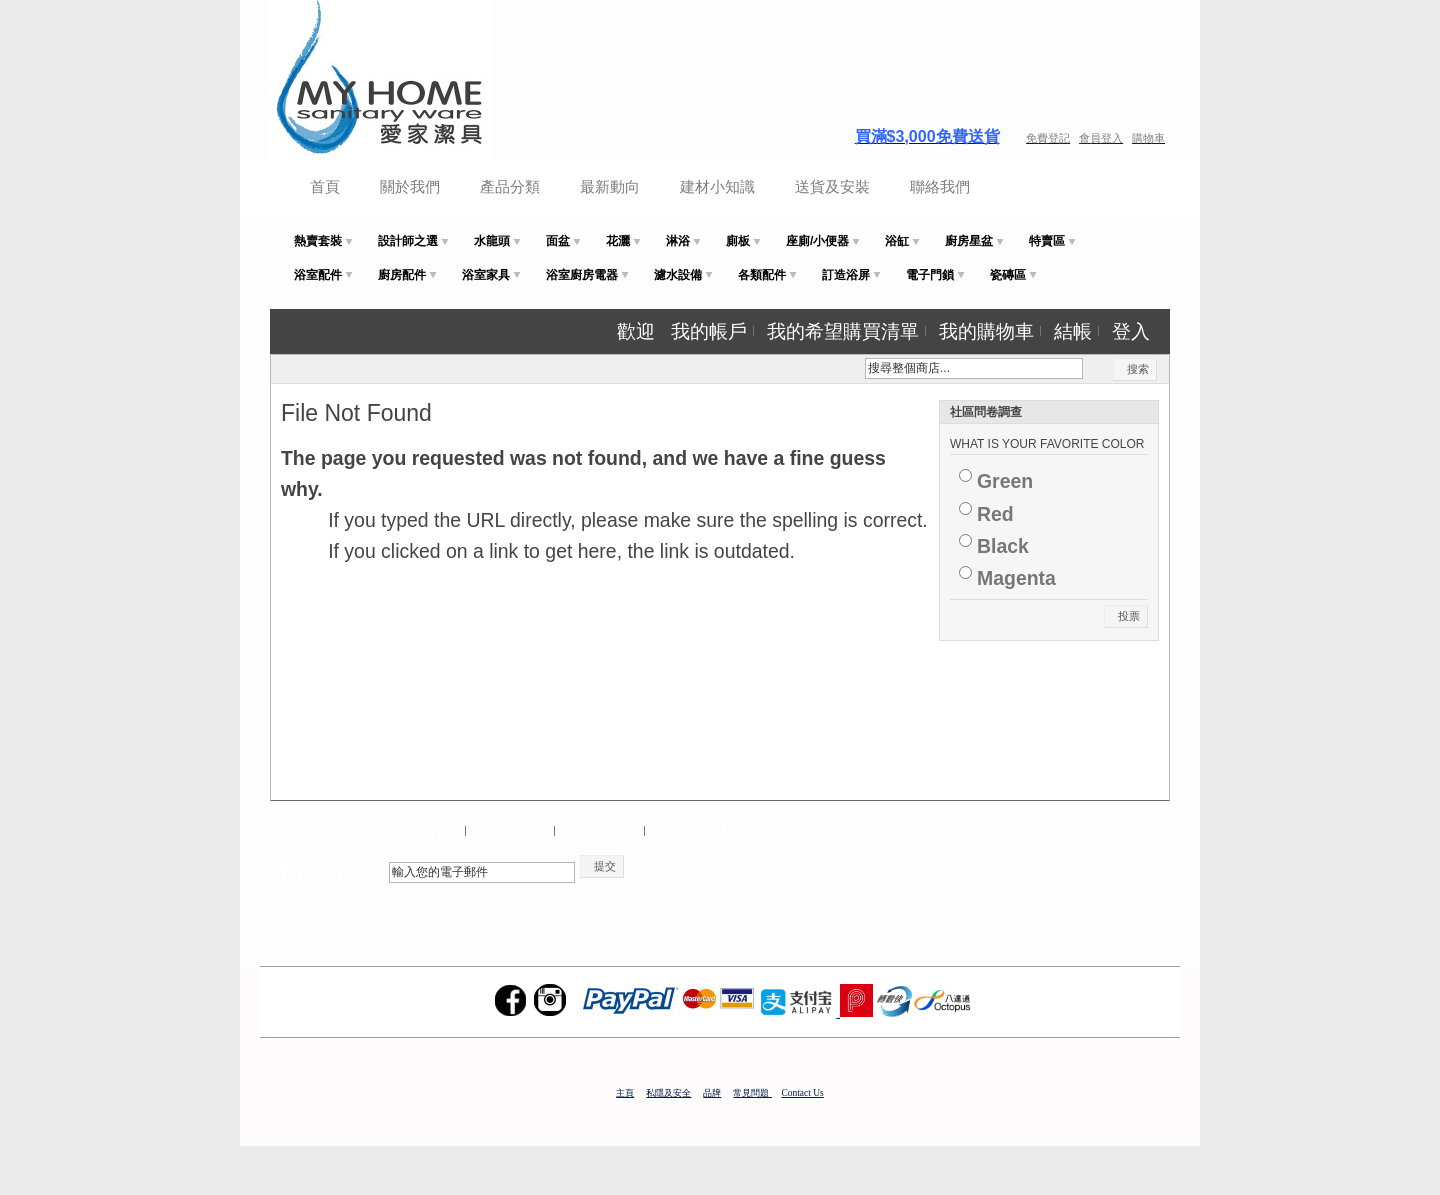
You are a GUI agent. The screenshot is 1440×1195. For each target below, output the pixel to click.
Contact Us (803, 1093)
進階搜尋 (602, 831)
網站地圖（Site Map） (365, 831)
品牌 (712, 1093)
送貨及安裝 (832, 186)
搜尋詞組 (512, 831)
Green (1005, 481)
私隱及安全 (668, 1093)
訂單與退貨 (700, 831)
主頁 (625, 1093)
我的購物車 (986, 331)
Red (995, 514)
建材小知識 (717, 186)
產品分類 (510, 186)
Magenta (1016, 578)
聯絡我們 (940, 186)
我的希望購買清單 (843, 331)
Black (1003, 546)
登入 (1131, 331)
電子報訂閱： (327, 872)
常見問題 (752, 1093)
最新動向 (610, 186)
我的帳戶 (709, 331)
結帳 (1073, 331)
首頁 (325, 186)
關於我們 (410, 186)
